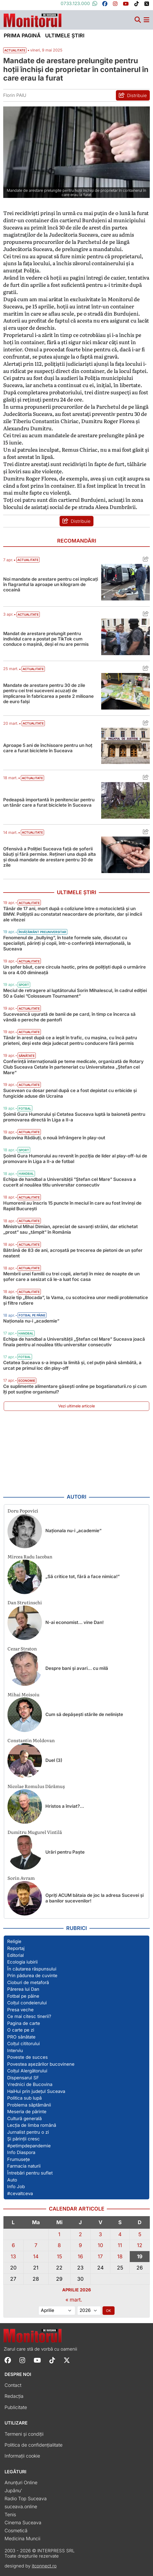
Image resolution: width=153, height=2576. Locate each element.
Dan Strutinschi (24, 1602)
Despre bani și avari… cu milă (76, 1668)
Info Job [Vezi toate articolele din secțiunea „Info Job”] (16, 2186)
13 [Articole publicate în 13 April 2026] (13, 2256)
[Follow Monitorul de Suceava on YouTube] (37, 2360)
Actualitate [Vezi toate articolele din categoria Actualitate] (27, 560)
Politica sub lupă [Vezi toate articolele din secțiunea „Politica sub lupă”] (24, 2098)
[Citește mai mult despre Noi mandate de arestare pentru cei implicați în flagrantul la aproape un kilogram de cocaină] (125, 582)
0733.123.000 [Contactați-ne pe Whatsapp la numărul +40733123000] (79, 3)
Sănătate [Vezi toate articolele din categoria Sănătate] (27, 1056)
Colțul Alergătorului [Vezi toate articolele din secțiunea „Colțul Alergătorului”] (27, 2070)
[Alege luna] (56, 2310)
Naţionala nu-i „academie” (31, 1321)
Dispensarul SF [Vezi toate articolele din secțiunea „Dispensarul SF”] (23, 2077)
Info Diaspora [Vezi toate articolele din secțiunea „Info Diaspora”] (21, 2152)
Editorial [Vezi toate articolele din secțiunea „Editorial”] (15, 1955)
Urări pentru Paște (65, 1852)
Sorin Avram (21, 1877)
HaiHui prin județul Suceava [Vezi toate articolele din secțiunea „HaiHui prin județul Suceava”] (36, 2091)
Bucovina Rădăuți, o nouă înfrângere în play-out (54, 1137)
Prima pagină (22, 35)
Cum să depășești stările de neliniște (84, 1714)
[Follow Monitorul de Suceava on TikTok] (52, 2360)
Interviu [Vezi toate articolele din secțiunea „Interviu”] (15, 2050)
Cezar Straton (22, 1648)
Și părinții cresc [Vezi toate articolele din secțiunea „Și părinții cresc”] (23, 2138)
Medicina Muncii (22, 2538)
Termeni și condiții (24, 2434)
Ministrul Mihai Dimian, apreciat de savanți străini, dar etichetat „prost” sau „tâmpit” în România (70, 1229)
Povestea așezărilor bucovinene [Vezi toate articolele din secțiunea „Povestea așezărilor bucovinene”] (40, 2064)
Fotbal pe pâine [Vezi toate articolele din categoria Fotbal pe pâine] (32, 1315)
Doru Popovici (22, 1510)
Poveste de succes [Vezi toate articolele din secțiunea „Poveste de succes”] (27, 2057)
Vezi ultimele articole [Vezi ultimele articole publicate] (76, 1406)
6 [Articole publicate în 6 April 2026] (13, 2245)
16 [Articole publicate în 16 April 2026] (80, 2256)
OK (108, 2310)
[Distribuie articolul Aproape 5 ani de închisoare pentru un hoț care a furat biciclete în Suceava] (144, 723)
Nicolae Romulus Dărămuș (36, 1786)
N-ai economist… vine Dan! (74, 1622)
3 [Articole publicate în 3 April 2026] (100, 2234)
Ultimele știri (64, 35)
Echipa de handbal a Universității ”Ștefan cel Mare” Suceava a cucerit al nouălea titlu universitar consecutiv (69, 1182)
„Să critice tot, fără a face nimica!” (82, 1576)
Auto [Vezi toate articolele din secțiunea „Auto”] (12, 2180)
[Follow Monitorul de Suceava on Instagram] (22, 2360)
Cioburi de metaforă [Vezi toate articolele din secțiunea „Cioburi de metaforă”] (28, 1982)
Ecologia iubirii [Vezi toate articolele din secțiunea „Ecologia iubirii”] (22, 1962)
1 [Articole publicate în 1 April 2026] (59, 2234)
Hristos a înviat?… (64, 1806)
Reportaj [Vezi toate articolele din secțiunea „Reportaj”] (16, 1948)
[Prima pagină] (32, 19)
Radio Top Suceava (26, 2498)
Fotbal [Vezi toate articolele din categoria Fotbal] (25, 1108)
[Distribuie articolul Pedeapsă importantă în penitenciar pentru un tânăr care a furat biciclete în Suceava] (144, 778)
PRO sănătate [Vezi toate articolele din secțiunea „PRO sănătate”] (21, 2037)
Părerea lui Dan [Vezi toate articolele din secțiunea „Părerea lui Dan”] (23, 1989)
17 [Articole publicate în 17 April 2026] (100, 2256)
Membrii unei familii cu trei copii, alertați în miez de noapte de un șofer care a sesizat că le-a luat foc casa (71, 1276)
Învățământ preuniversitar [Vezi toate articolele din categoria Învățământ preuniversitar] (42, 932)
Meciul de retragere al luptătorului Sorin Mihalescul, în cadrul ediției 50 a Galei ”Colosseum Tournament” (75, 993)
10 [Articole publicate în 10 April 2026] (100, 2245)
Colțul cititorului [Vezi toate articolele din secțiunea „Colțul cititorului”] (23, 2043)
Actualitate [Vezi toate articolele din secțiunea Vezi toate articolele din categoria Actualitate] (14, 50)
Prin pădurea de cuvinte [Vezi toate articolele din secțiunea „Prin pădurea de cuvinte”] (32, 1975)
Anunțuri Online (21, 2482)
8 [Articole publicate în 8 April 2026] (59, 2245)
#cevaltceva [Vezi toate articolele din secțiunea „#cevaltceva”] (20, 2193)
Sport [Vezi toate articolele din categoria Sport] (24, 985)
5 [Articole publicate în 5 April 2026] (139, 2234)
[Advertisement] (76, 1452)
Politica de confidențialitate (33, 2445)
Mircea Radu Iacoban (29, 1556)
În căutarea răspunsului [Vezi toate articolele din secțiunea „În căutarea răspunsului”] (31, 1969)
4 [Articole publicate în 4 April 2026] (119, 2234)
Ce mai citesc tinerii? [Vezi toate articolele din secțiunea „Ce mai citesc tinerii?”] (29, 2016)
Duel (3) (53, 1760)
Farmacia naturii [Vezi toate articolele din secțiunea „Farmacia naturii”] (24, 2166)
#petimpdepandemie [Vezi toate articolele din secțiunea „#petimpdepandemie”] (29, 2145)
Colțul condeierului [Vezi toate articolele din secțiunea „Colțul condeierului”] (27, 2002)
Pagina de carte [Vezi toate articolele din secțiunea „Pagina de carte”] (23, 2023)
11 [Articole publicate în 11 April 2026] (120, 2245)
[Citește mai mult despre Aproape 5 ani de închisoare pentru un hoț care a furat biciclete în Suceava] (125, 746)
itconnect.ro (44, 2566)
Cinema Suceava (23, 2522)
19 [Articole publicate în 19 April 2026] (139, 2256)
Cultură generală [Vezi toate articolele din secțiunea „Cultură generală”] (24, 2118)
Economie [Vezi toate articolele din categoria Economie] (26, 1381)
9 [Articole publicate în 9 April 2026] (80, 2245)
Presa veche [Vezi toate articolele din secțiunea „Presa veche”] (20, 2009)
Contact (13, 2385)
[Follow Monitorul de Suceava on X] (67, 2360)
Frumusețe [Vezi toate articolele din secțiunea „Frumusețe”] (18, 2159)
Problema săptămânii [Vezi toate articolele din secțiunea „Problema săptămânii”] (29, 2105)
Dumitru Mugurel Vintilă (34, 1832)
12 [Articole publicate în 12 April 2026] (139, 2245)
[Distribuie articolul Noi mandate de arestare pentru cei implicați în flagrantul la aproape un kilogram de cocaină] (144, 560)
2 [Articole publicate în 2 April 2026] (80, 2234)
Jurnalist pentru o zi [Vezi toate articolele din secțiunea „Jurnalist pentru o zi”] (28, 2132)
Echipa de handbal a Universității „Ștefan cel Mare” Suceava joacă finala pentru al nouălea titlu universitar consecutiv (74, 1341)
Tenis (10, 2514)
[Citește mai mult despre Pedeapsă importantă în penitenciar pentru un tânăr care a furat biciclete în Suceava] (125, 800)
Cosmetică (16, 2530)
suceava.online (21, 2506)
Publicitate (16, 2407)
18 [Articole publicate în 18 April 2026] (120, 2256)
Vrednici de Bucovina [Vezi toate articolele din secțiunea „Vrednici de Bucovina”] (29, 2084)
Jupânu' (13, 2490)
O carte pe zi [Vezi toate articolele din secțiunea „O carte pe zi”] (20, 2030)
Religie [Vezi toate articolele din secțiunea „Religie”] (14, 1941)
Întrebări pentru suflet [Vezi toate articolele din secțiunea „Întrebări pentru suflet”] (30, 2173)
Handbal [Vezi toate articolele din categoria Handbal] (26, 1174)
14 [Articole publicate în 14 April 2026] (35, 2256)
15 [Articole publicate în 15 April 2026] (59, 2256)
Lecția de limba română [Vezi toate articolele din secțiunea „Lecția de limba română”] (31, 2125)
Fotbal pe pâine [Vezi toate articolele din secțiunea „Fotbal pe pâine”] (23, 1996)
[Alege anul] (89, 2310)
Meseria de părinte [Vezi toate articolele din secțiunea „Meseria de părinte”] (26, 2111)
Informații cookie (22, 2456)
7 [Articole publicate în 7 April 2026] (35, 2245)
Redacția (14, 2396)
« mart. (73, 2299)
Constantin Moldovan (31, 1740)
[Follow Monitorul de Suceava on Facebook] (8, 2360)
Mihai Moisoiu (23, 1694)
